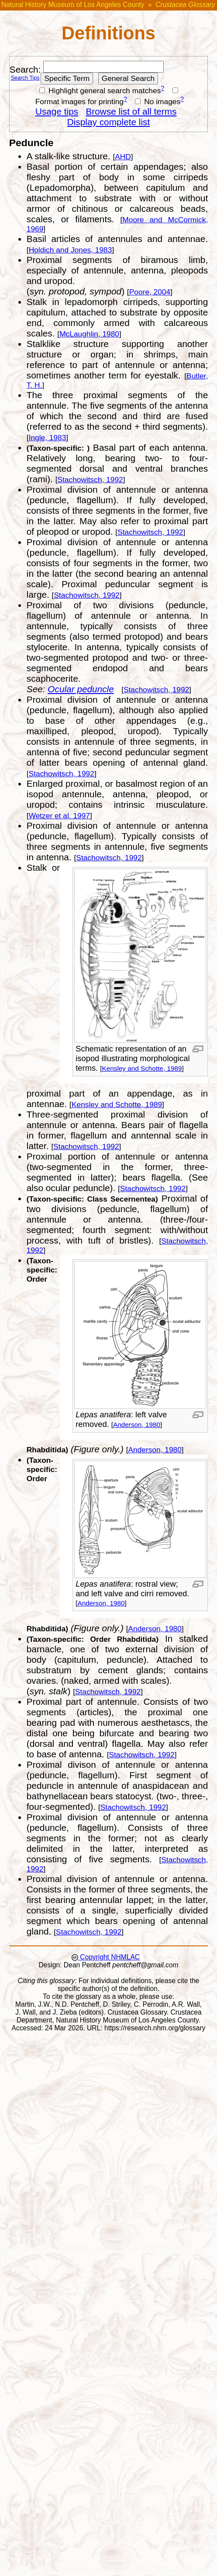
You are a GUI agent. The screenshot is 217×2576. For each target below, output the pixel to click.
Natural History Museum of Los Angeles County (73, 4)
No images (157, 101)
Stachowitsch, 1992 (90, 479)
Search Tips (25, 78)
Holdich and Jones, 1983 (70, 249)
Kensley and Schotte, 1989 (142, 1068)
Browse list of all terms (131, 111)
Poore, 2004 (149, 291)
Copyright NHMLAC (109, 1957)
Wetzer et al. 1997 (59, 815)
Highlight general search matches (100, 90)
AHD (123, 156)
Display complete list (108, 122)
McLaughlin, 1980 (89, 333)
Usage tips (56, 111)
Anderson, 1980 (136, 1424)
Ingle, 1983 (47, 437)
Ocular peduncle (81, 689)
